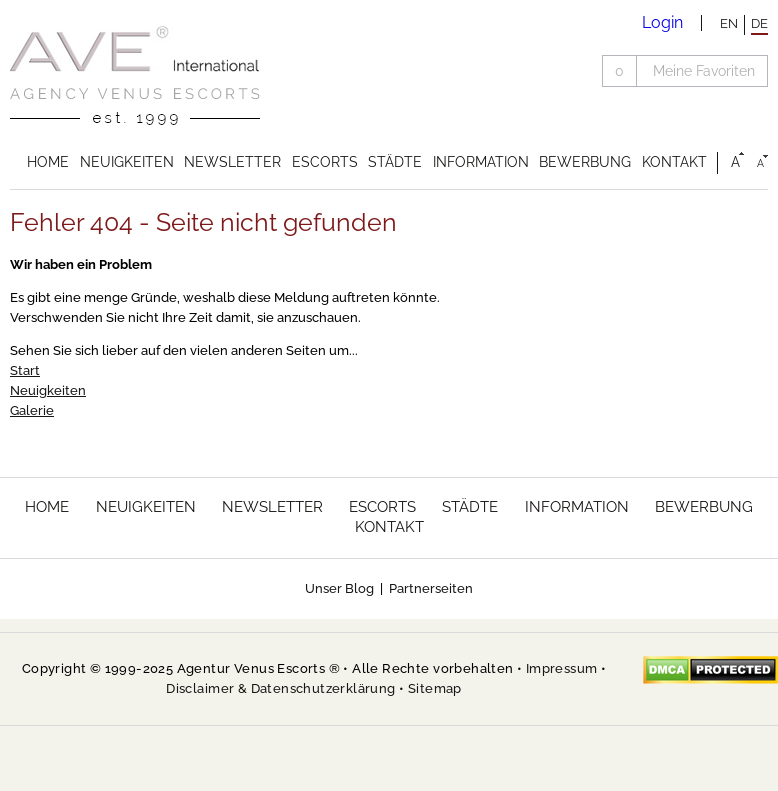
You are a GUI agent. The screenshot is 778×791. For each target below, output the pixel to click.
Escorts (325, 162)
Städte (395, 162)
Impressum (562, 668)
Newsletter (232, 162)
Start (25, 370)
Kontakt (674, 162)
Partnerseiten (431, 588)
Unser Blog (339, 588)
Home (48, 162)
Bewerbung (585, 162)
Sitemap (435, 688)
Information (481, 162)
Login (662, 22)
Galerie (32, 410)
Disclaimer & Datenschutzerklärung (280, 688)
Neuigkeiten (127, 162)
